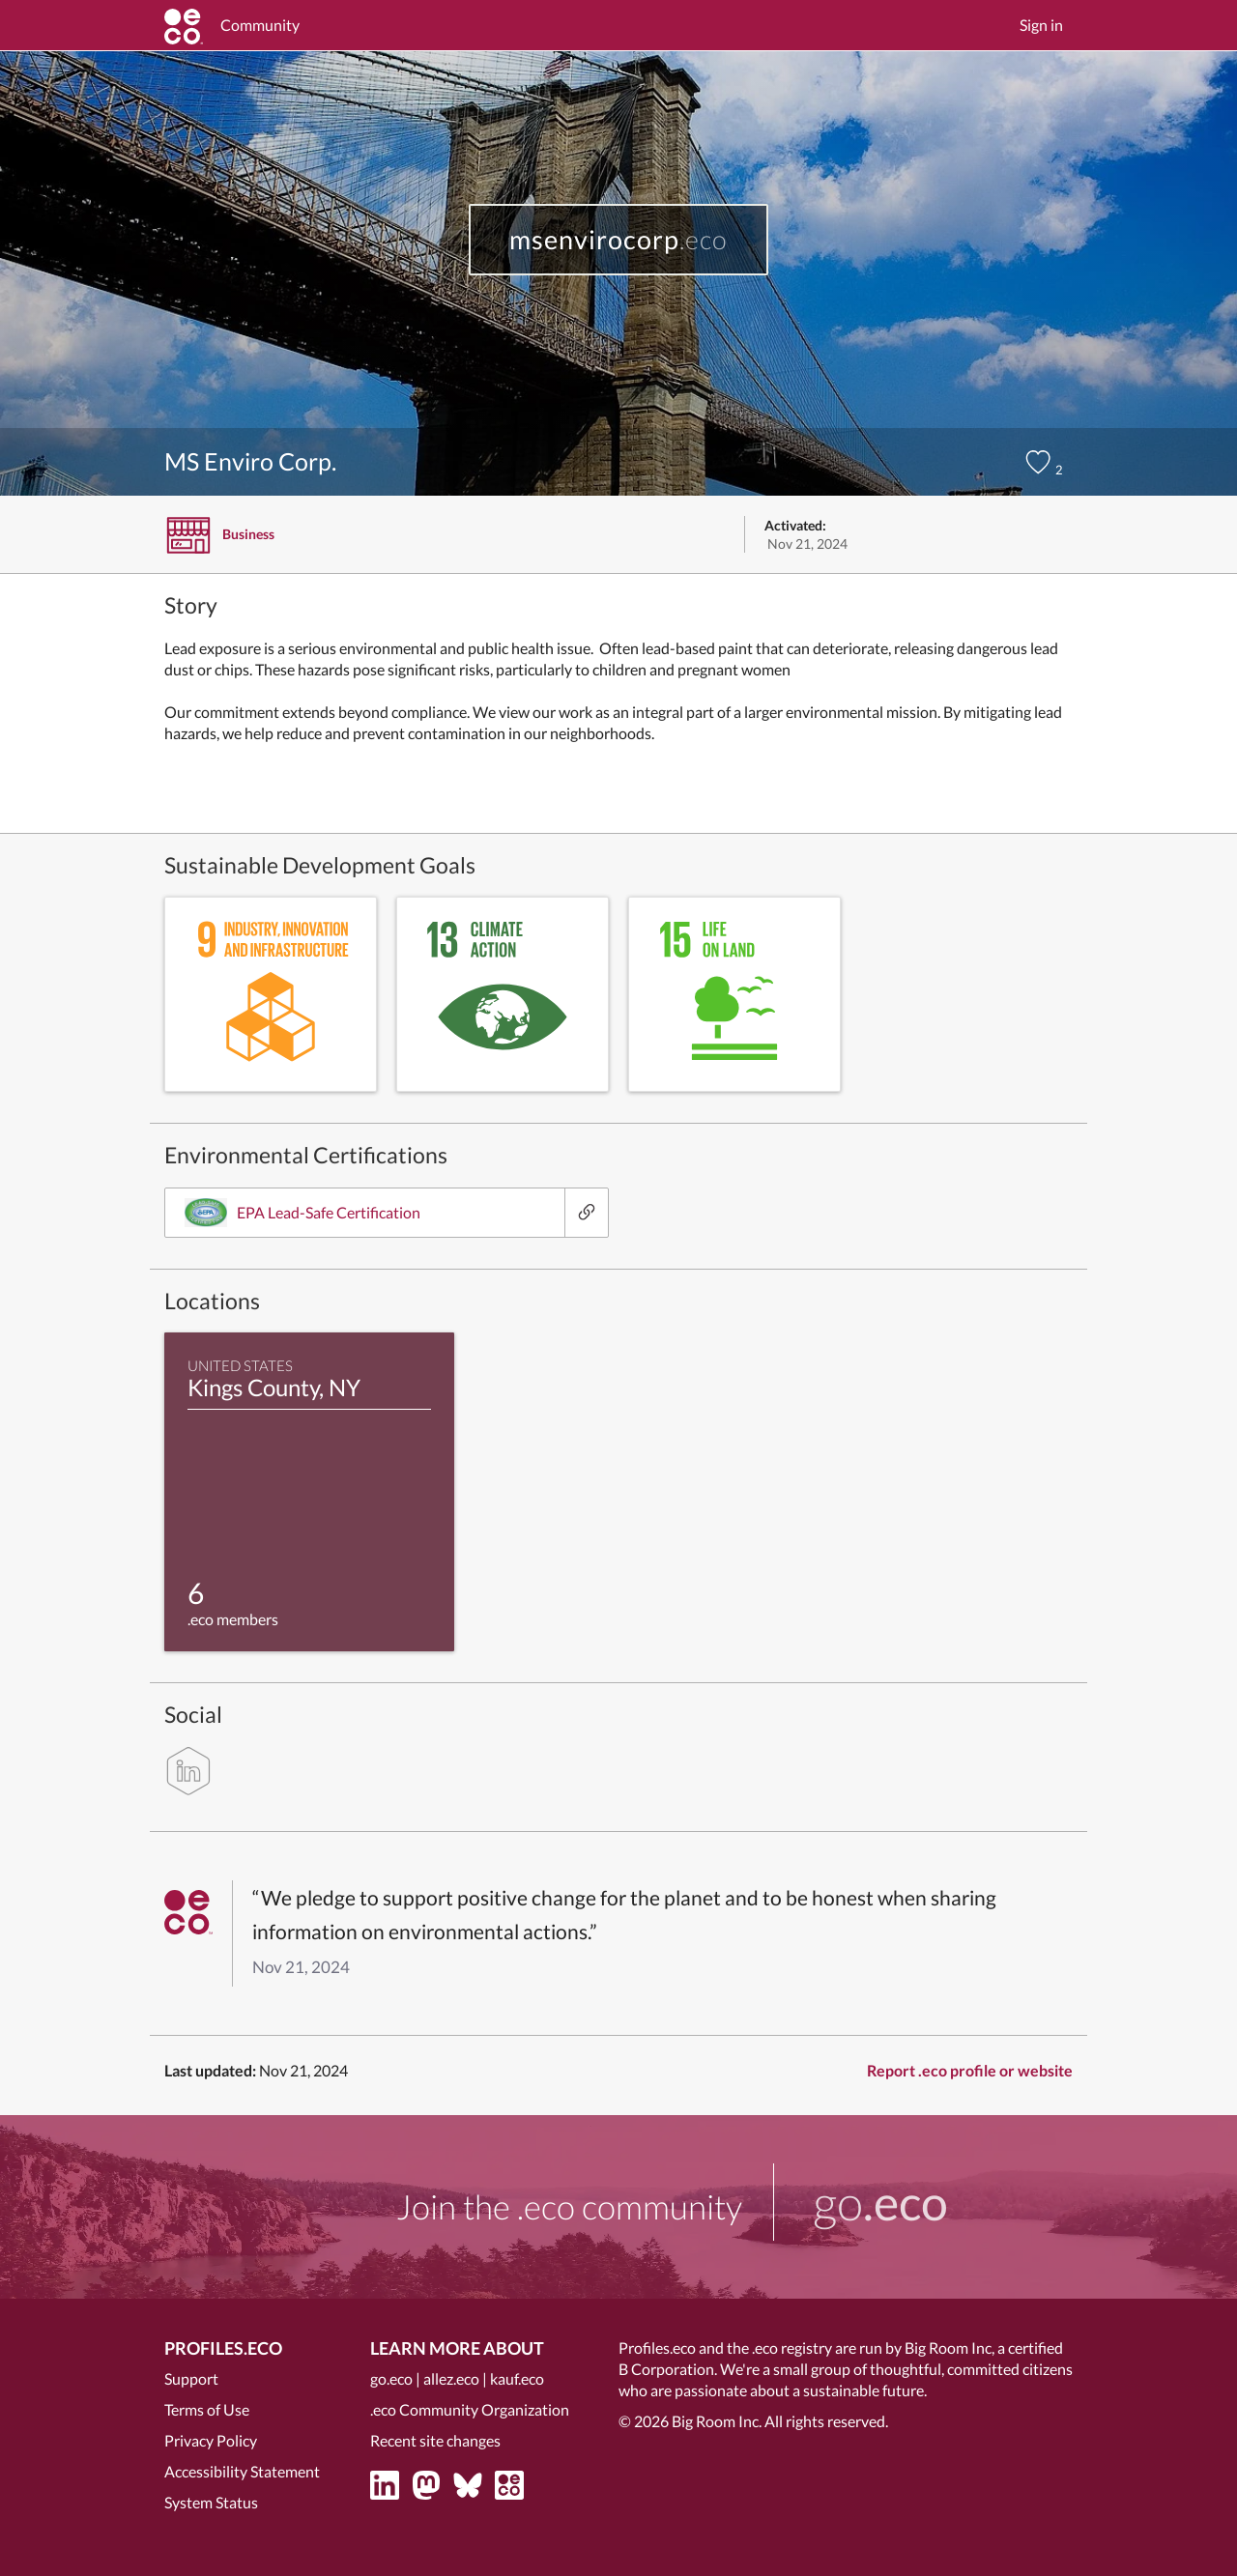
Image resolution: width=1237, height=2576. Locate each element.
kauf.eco (517, 2378)
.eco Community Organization (469, 2409)
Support (191, 2378)
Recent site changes (435, 2440)
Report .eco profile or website (970, 2070)
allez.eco (451, 2378)
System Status (211, 2502)
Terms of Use (206, 2409)
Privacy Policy (210, 2440)
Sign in (1041, 24)
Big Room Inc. (717, 2421)
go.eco (391, 2378)
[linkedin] (188, 1771)
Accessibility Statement (242, 2471)
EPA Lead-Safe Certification (302, 1212)
